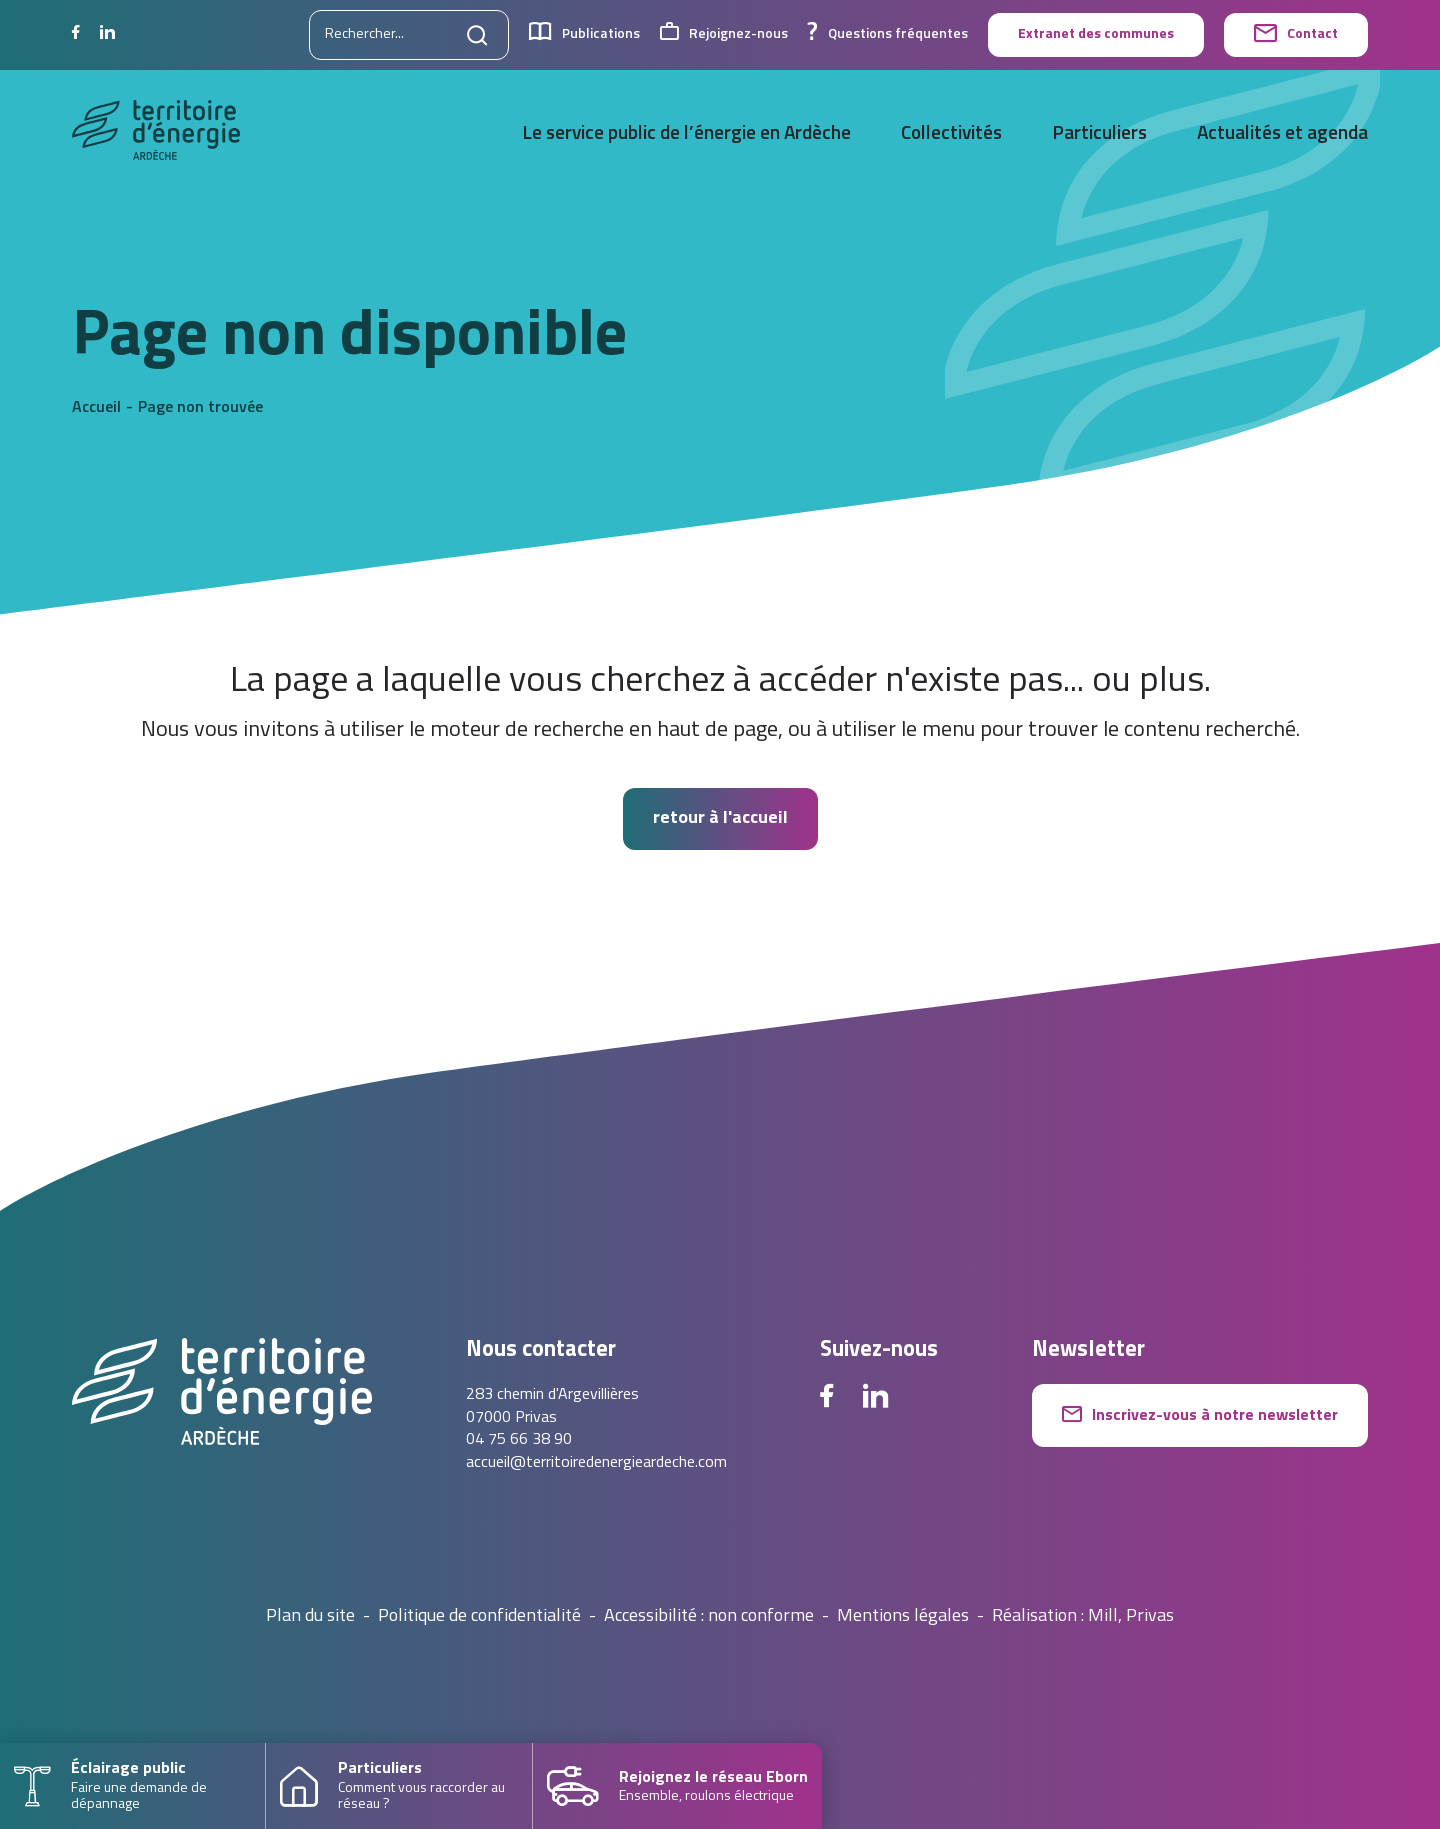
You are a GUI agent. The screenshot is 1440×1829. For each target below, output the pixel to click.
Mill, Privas (1131, 1616)
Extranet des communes (1096, 34)
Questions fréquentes (888, 34)
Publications (584, 34)
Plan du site (310, 1616)
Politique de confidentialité (479, 1616)
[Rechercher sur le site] (409, 35)
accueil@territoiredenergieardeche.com (596, 1463)
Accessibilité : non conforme (709, 1616)
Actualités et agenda (1282, 134)
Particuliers (1099, 134)
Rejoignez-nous (724, 34)
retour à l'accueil (720, 818)
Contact (1296, 35)
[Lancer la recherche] (477, 35)
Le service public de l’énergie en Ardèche (686, 134)
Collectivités (951, 134)
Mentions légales (903, 1616)
